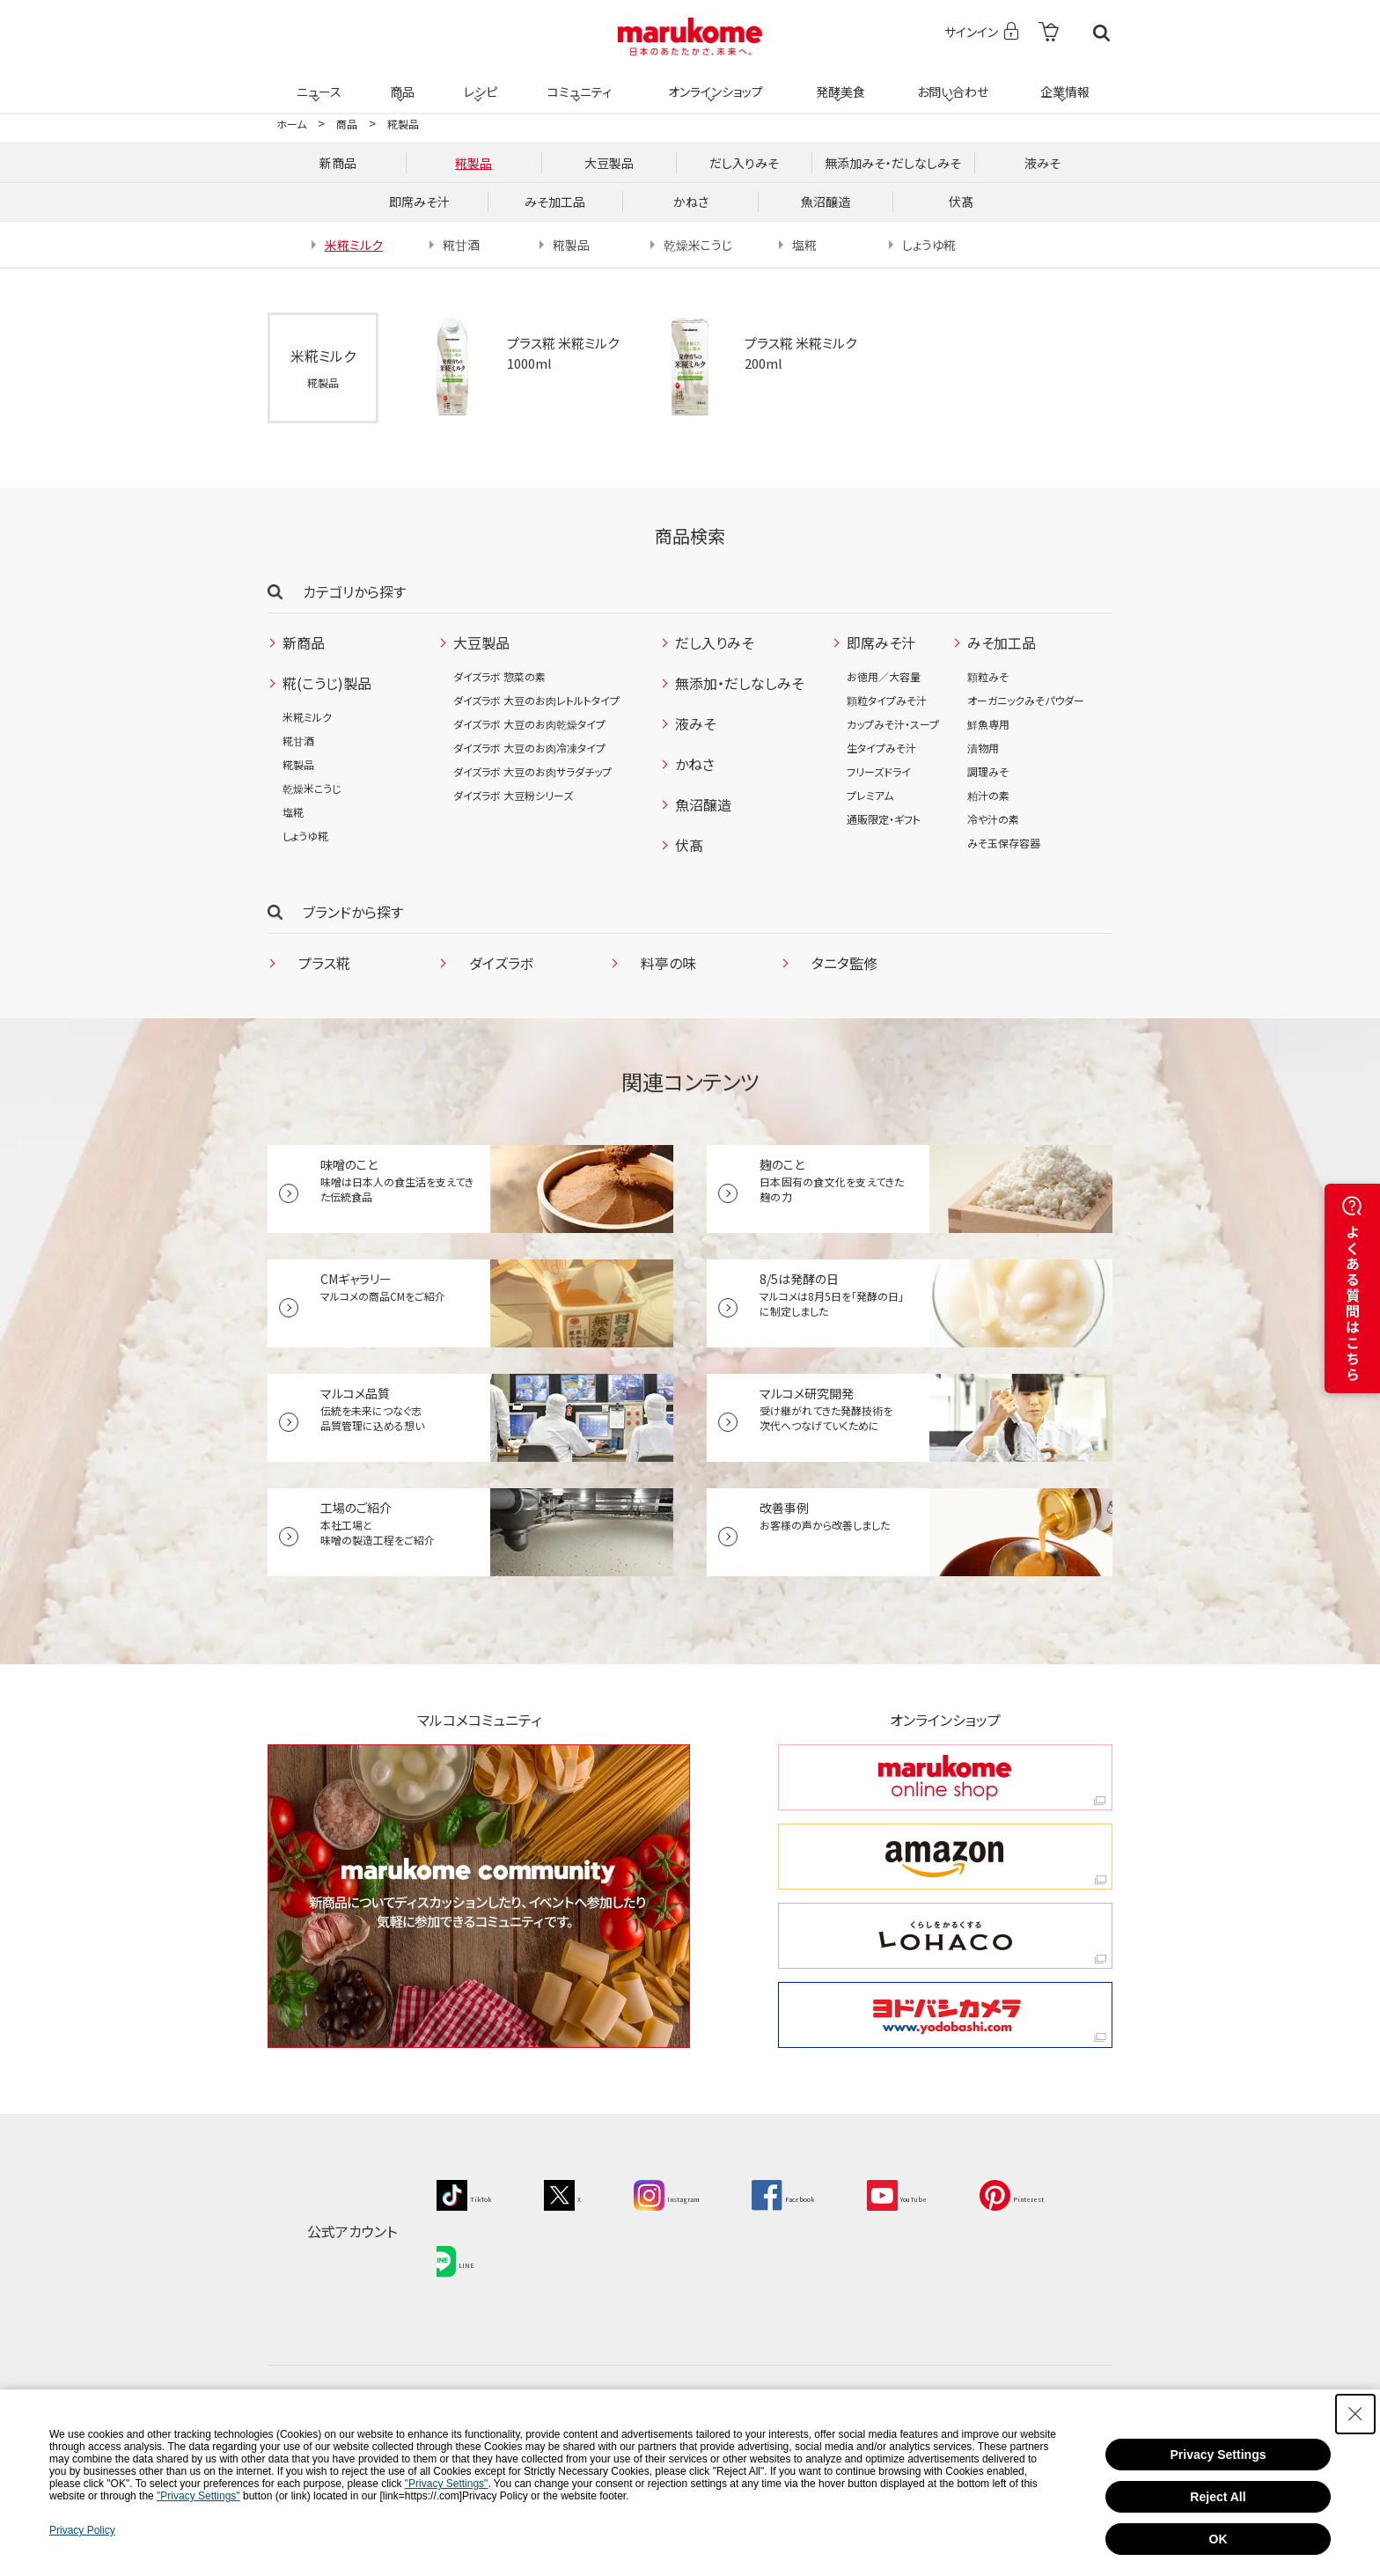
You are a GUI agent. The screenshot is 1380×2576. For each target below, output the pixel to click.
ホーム (291, 123)
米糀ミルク (307, 716)
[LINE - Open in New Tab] (593, 2250)
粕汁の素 (988, 795)
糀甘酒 (298, 740)
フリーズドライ (879, 771)
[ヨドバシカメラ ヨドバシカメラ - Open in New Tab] (945, 2015)
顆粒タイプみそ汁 (887, 700)
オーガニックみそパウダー (1025, 700)
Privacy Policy (82, 2530)
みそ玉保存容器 (1003, 842)
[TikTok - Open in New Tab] (473, 2193)
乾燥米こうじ (312, 788)
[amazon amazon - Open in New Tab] (945, 1856)
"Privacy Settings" (446, 2483)
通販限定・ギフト (884, 818)
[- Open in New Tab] (1048, 33)
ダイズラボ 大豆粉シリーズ (513, 795)
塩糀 (293, 811)
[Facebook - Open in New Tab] (853, 2193)
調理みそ (988, 771)
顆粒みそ (988, 676)
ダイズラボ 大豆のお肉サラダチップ (532, 771)
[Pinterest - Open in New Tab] (478, 2250)
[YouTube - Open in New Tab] (993, 2193)
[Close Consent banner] (1355, 2414)
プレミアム (870, 795)
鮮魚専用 (988, 723)
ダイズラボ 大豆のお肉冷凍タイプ (529, 747)
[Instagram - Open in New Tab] (709, 2193)
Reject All (1217, 2497)
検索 (1101, 33)
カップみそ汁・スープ (893, 723)
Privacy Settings (1218, 2455)
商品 (400, 81)
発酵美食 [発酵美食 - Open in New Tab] (837, 81)
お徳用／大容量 (884, 676)
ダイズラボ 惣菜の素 (499, 676)
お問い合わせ (949, 81)
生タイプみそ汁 (881, 747)
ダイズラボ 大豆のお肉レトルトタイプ (536, 700)
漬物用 (983, 747)
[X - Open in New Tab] (587, 2193)
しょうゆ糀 (305, 835)
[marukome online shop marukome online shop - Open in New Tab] (945, 1777)
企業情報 (1062, 81)
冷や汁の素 (993, 818)
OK (1218, 2539)
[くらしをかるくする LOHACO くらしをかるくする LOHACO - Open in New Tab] (945, 1936)
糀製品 (403, 123)
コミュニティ (577, 81)
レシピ (478, 81)
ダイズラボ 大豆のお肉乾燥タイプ (529, 723)
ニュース (316, 81)
